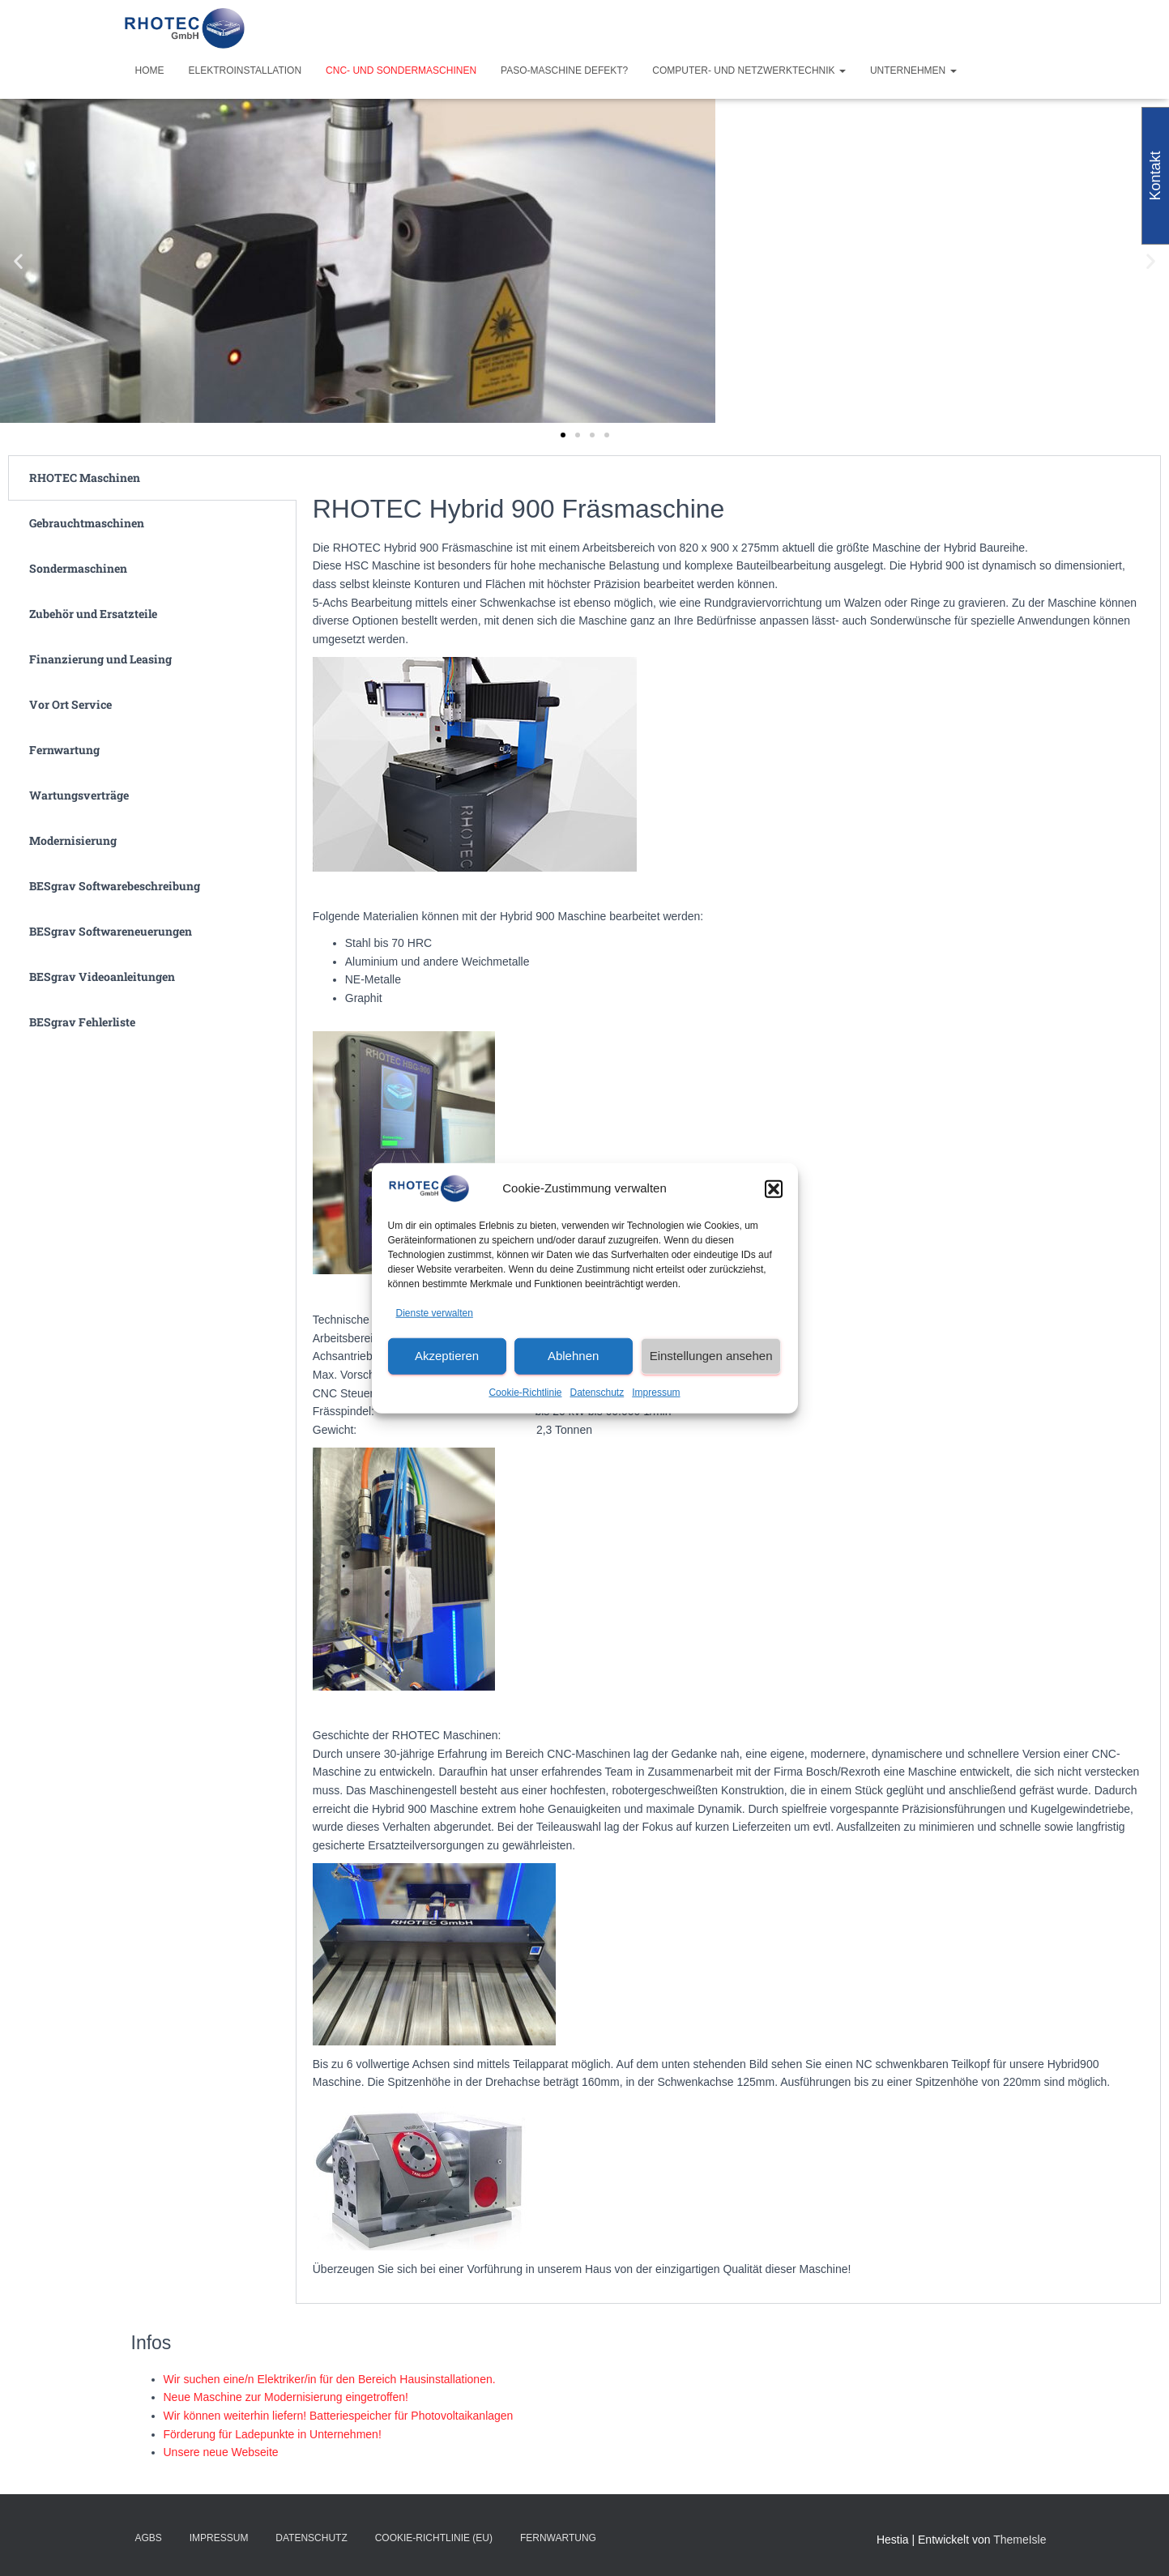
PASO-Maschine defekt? (564, 70)
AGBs (148, 2538)
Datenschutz (597, 1392)
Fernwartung (558, 2538)
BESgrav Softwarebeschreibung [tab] (114, 885)
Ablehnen (573, 1356)
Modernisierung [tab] (73, 840)
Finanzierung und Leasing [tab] (100, 659)
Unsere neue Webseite (221, 2452)
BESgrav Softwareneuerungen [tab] (110, 931)
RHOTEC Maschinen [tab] (84, 477)
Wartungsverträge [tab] (79, 795)
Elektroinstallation (245, 70)
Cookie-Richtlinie (525, 1392)
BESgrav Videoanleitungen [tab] (102, 976)
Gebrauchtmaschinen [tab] (86, 523)
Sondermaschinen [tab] (78, 568)
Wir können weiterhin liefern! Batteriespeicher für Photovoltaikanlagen (339, 2415)
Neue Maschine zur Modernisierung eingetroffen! (286, 2396)
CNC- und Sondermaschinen (401, 70)
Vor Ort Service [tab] (70, 704)
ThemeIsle (1019, 2539)
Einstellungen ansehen (711, 1356)
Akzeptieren (447, 1356)
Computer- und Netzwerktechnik (749, 70)
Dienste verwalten (434, 1313)
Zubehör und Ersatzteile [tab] (93, 613)
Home (149, 70)
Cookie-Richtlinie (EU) (434, 2538)
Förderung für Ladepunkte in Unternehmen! (273, 2434)
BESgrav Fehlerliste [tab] (82, 1022)
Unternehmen (913, 70)
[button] (774, 1188)
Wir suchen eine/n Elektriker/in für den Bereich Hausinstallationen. (330, 2379)
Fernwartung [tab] (64, 749)
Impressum (656, 1392)
